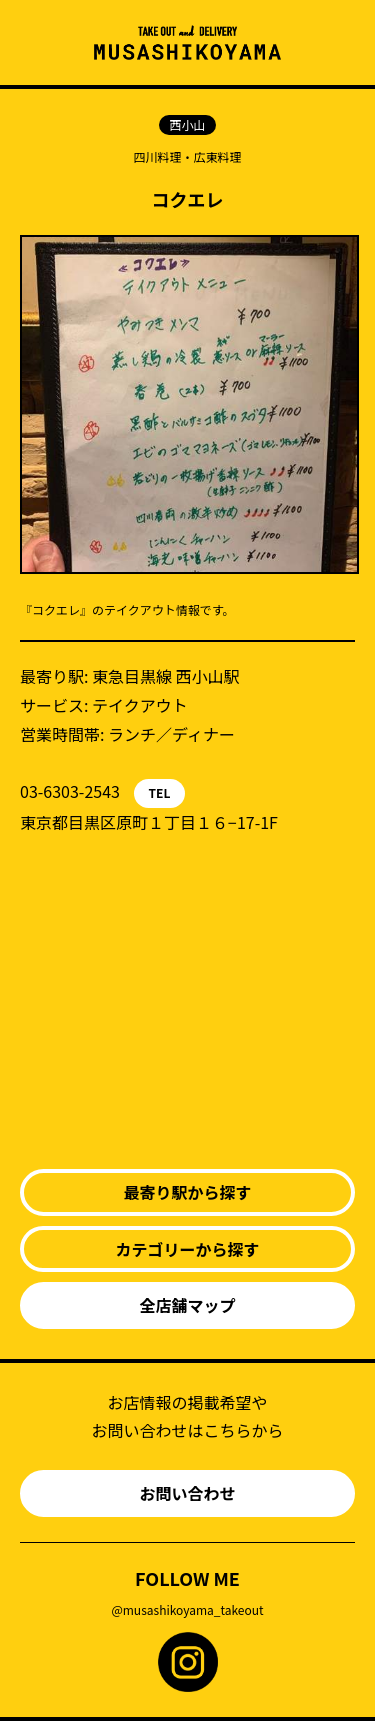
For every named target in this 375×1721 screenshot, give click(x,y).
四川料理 (157, 156)
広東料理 (218, 156)
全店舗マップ (187, 1305)
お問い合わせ (187, 1493)
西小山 (187, 124)
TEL (160, 792)
